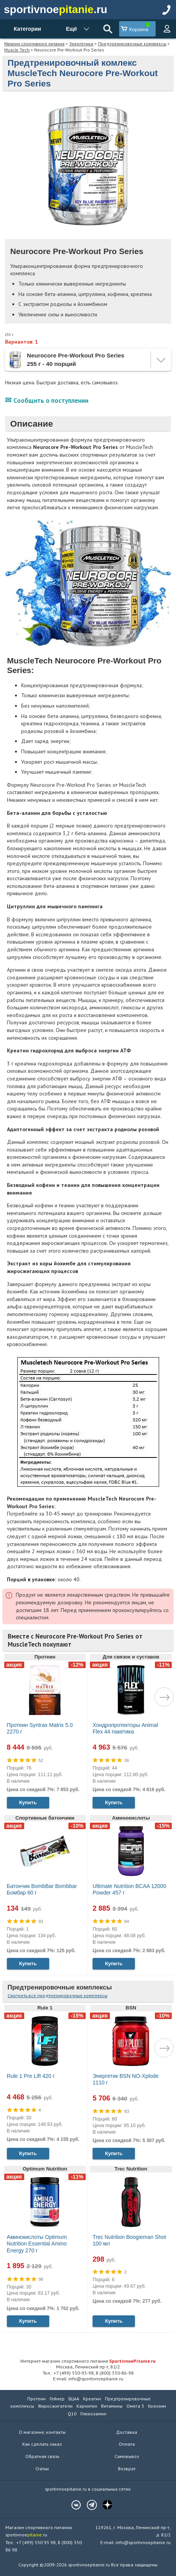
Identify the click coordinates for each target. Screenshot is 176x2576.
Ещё (71, 29)
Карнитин (86, 2406)
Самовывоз (127, 2456)
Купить (28, 1802)
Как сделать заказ (42, 2444)
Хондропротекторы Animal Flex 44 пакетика (125, 1728)
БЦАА (73, 2398)
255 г (9, 334)
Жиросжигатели (55, 2406)
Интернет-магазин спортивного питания (88, 2361)
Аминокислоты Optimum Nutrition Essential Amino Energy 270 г (37, 2244)
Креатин (92, 2398)
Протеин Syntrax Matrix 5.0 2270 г (40, 1728)
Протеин (36, 2398)
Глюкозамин (93, 2413)
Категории (27, 29)
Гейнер (57, 2398)
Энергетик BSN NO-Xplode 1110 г (126, 2079)
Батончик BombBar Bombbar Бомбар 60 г (42, 1889)
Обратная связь (42, 2456)
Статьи (42, 2468)
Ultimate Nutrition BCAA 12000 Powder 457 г (129, 1889)
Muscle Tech (17, 50)
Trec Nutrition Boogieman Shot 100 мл (129, 2240)
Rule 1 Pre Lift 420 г (31, 2076)
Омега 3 (135, 2406)
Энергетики (81, 44)
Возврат (127, 2468)
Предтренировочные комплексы (132, 44)
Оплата (127, 2444)
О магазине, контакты (42, 2432)
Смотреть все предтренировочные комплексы (58, 1995)
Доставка (126, 2432)
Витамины (112, 2406)
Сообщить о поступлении (50, 400)
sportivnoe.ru (55, 9)
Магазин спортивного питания (34, 44)
